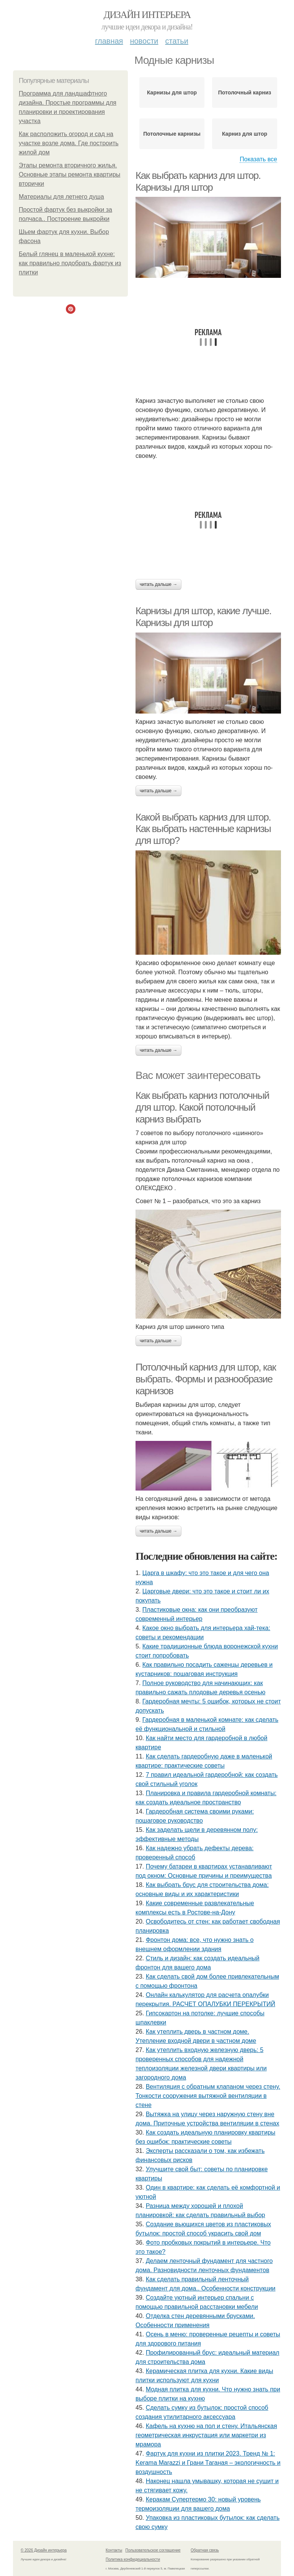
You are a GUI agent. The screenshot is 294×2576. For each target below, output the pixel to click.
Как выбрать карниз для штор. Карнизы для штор (198, 181)
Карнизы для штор (172, 92)
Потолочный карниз (244, 92)
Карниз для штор (244, 134)
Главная (109, 41)
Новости (144, 41)
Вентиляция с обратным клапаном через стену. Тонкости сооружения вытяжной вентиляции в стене (208, 2095)
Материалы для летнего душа (61, 196)
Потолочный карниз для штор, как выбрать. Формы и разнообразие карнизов (206, 1378)
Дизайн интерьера (146, 14)
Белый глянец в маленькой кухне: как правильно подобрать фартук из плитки (70, 263)
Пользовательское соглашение (153, 2550)
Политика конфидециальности (133, 2559)
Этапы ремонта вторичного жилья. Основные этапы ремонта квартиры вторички (69, 174)
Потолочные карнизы (172, 134)
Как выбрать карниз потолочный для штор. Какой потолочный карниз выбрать (202, 1107)
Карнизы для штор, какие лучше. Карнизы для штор (203, 616)
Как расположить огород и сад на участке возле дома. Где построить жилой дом (69, 143)
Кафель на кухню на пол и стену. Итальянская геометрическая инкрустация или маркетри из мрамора (206, 2435)
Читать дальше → (158, 584)
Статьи (176, 41)
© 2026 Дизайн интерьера (44, 2550)
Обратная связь (205, 2550)
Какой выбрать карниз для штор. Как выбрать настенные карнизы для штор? (203, 828)
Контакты (114, 2550)
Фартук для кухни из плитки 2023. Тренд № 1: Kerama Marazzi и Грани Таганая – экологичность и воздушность (208, 2462)
